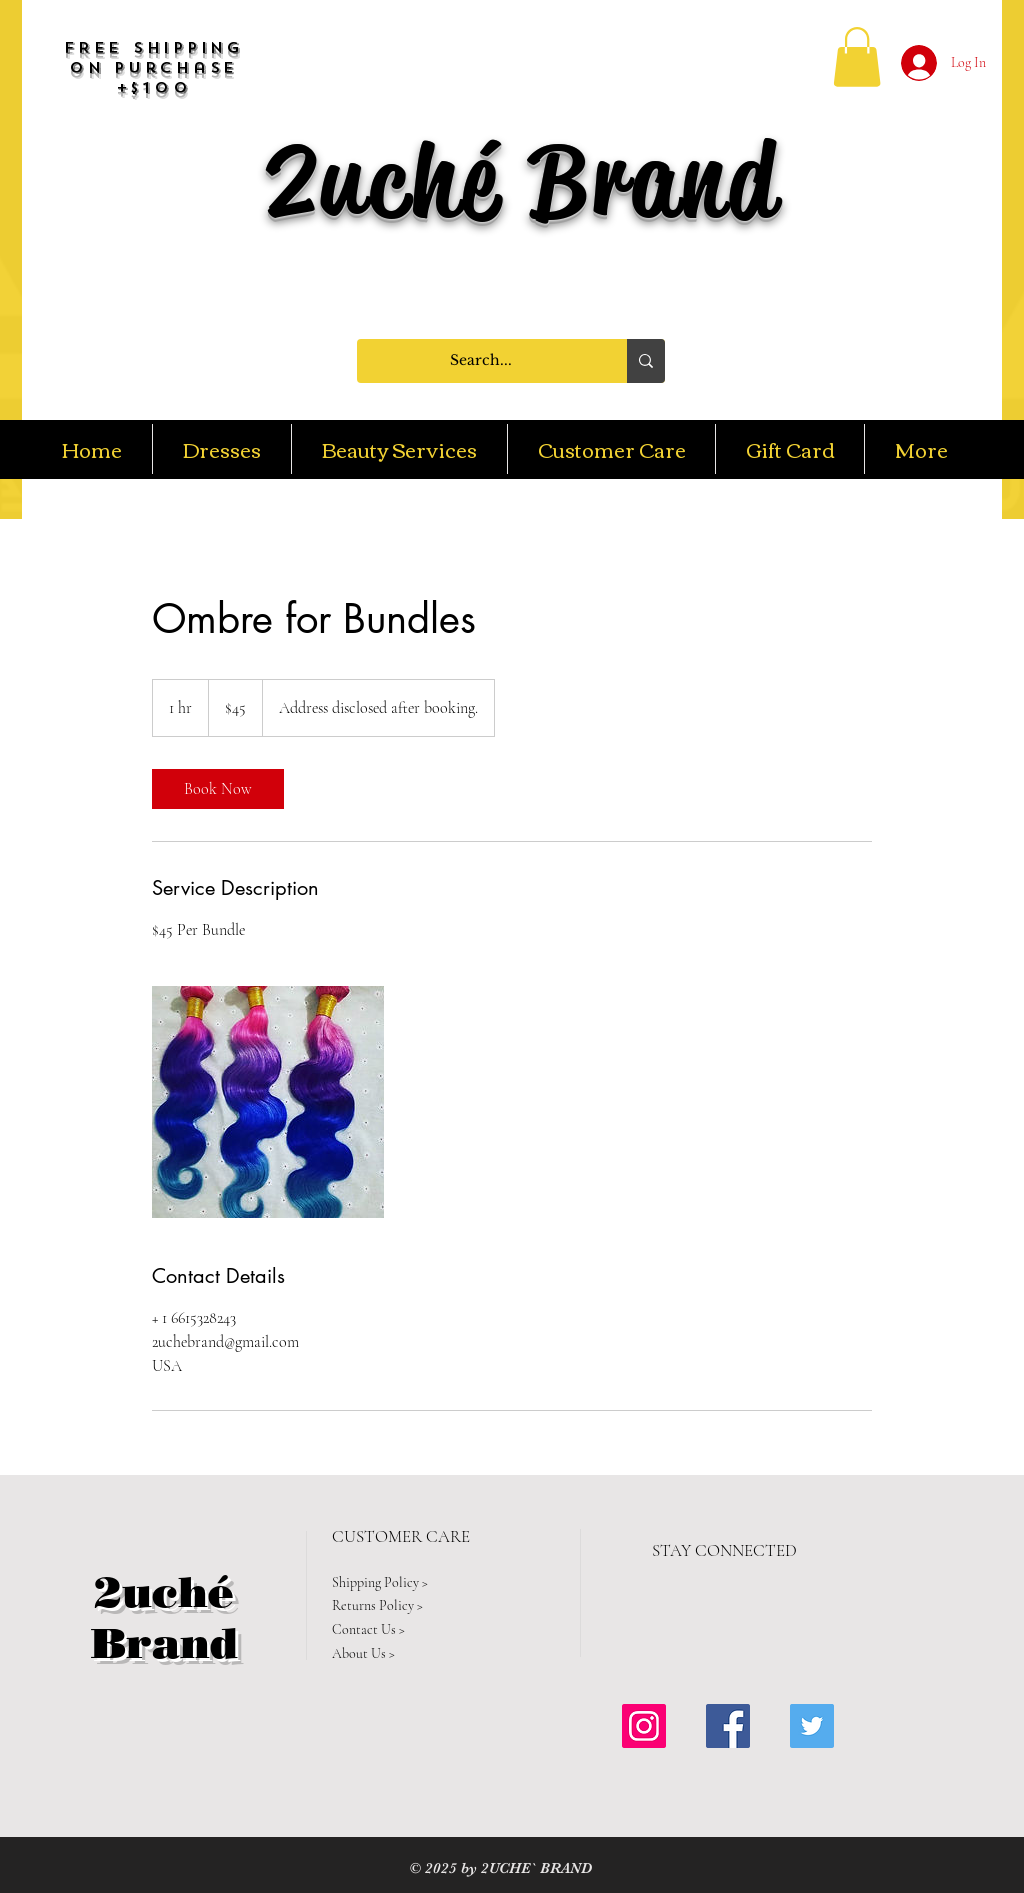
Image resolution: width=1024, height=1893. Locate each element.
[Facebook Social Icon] (728, 1726)
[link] (218, 789)
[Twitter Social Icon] (812, 1726)
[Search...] (481, 361)
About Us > (363, 1653)
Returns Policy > (377, 1605)
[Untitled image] (268, 1102)
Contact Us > (368, 1629)
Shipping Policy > (380, 1582)
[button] (857, 57)
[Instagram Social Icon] (644, 1726)
